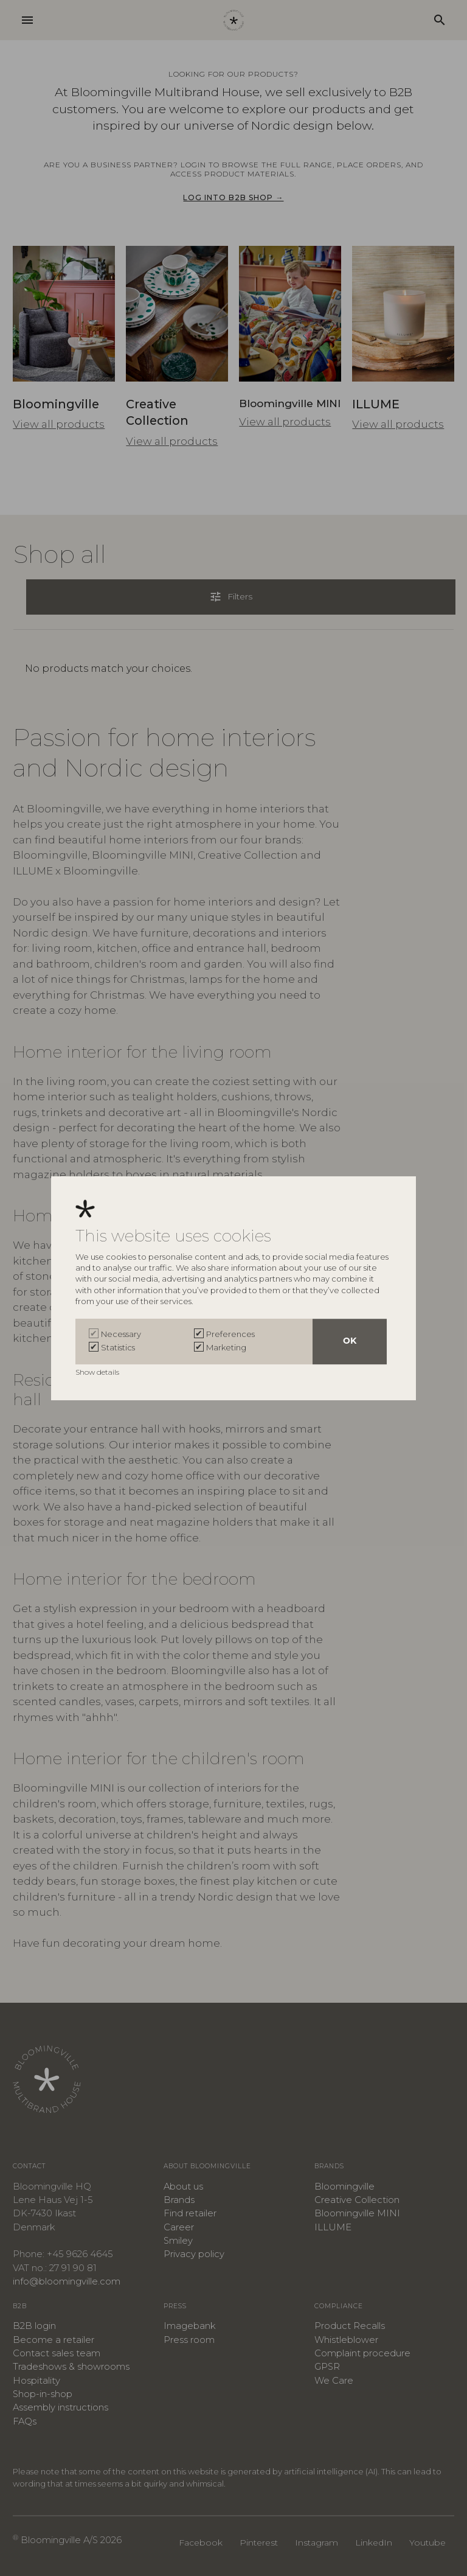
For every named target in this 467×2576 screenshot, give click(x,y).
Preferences (230, 1334)
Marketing (226, 1347)
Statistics (118, 1347)
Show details (98, 1372)
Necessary (121, 1334)
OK (349, 1341)
